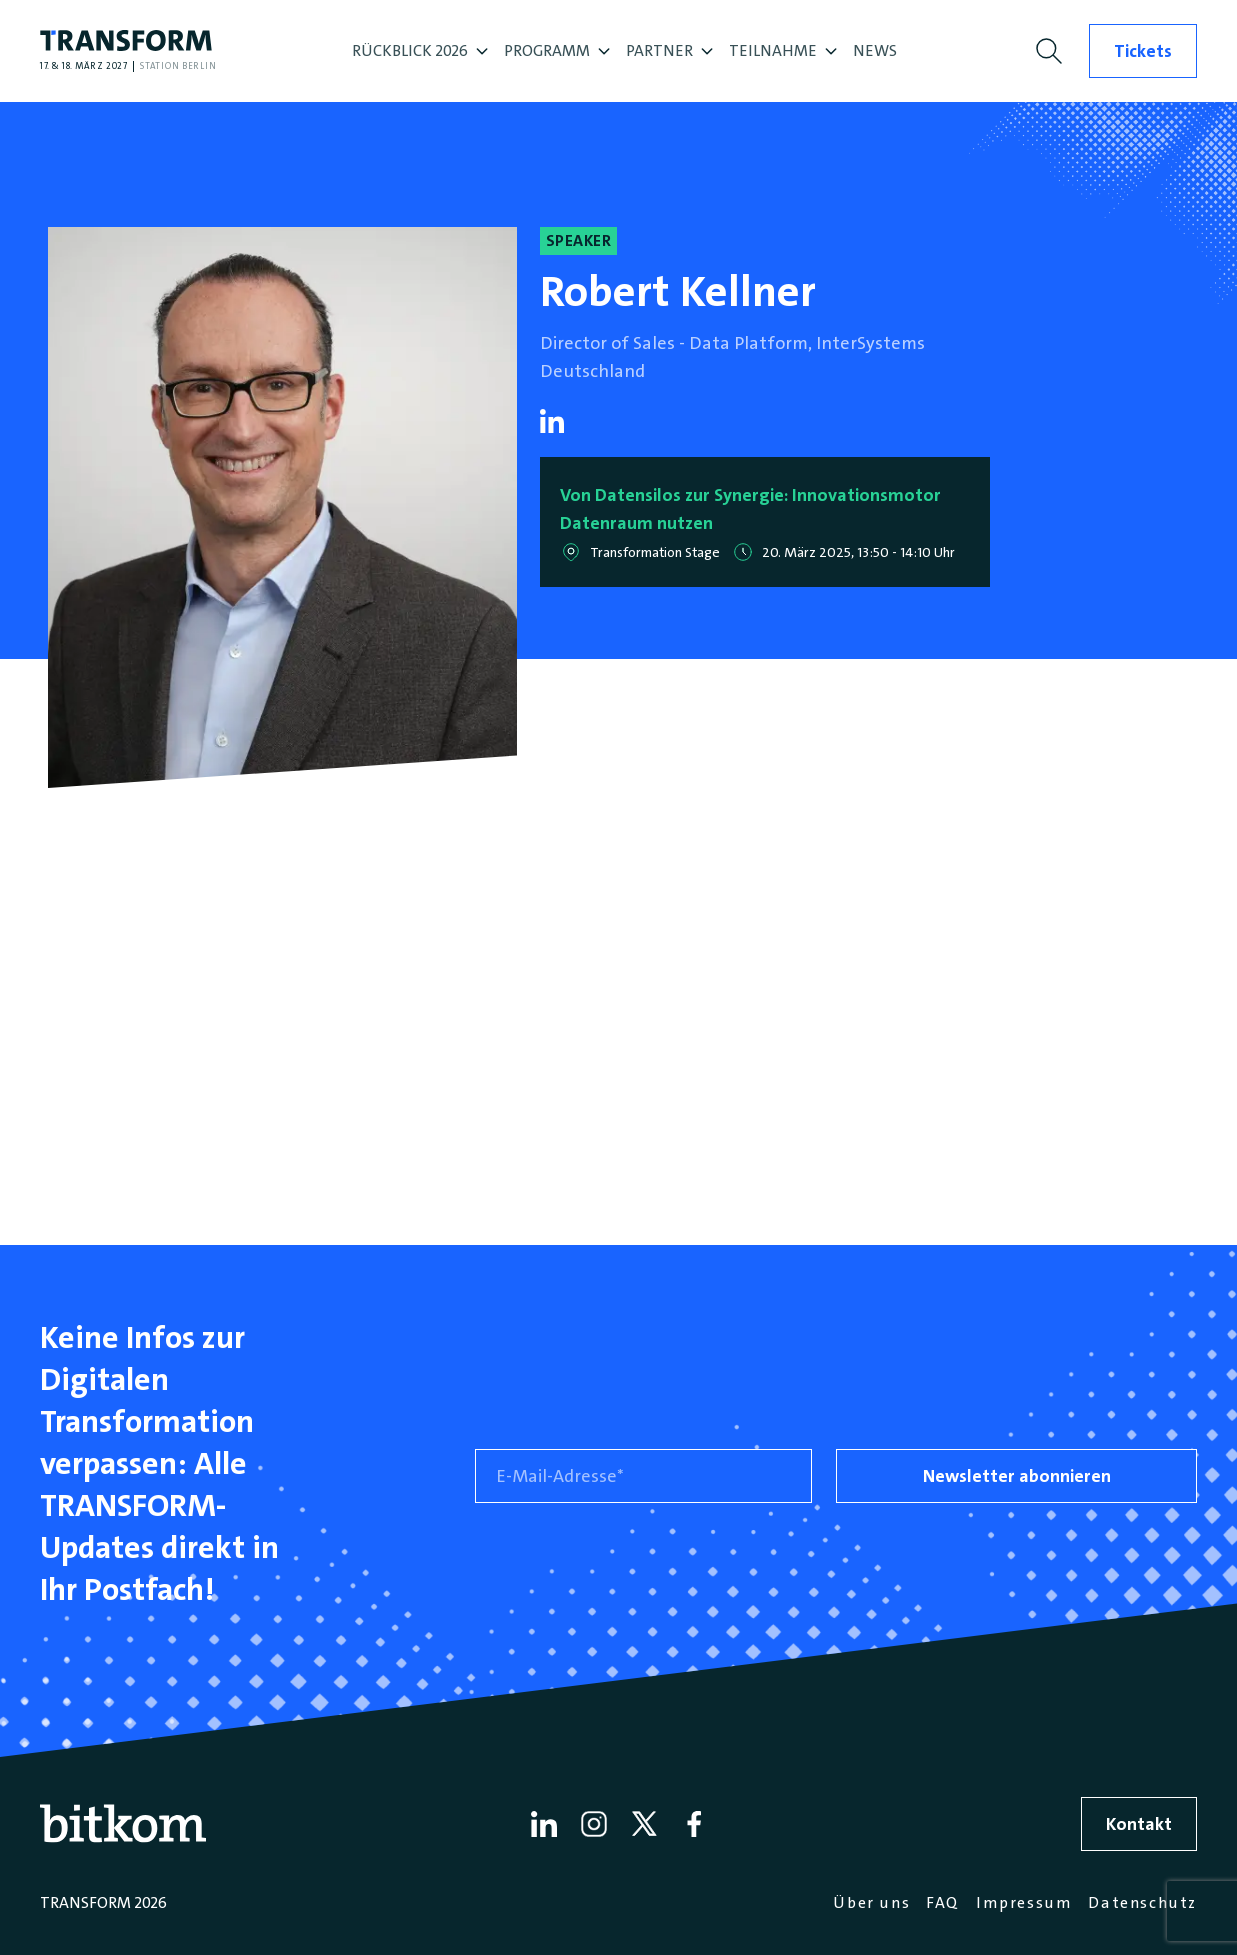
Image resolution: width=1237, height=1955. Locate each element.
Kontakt (1139, 1824)
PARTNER (669, 50)
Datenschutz (1142, 1902)
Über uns (871, 1902)
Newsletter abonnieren (1017, 1476)
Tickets (1143, 51)
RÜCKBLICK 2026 (420, 50)
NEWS (875, 50)
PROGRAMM (557, 50)
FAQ (943, 1902)
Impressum (1024, 1902)
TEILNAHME (783, 50)
